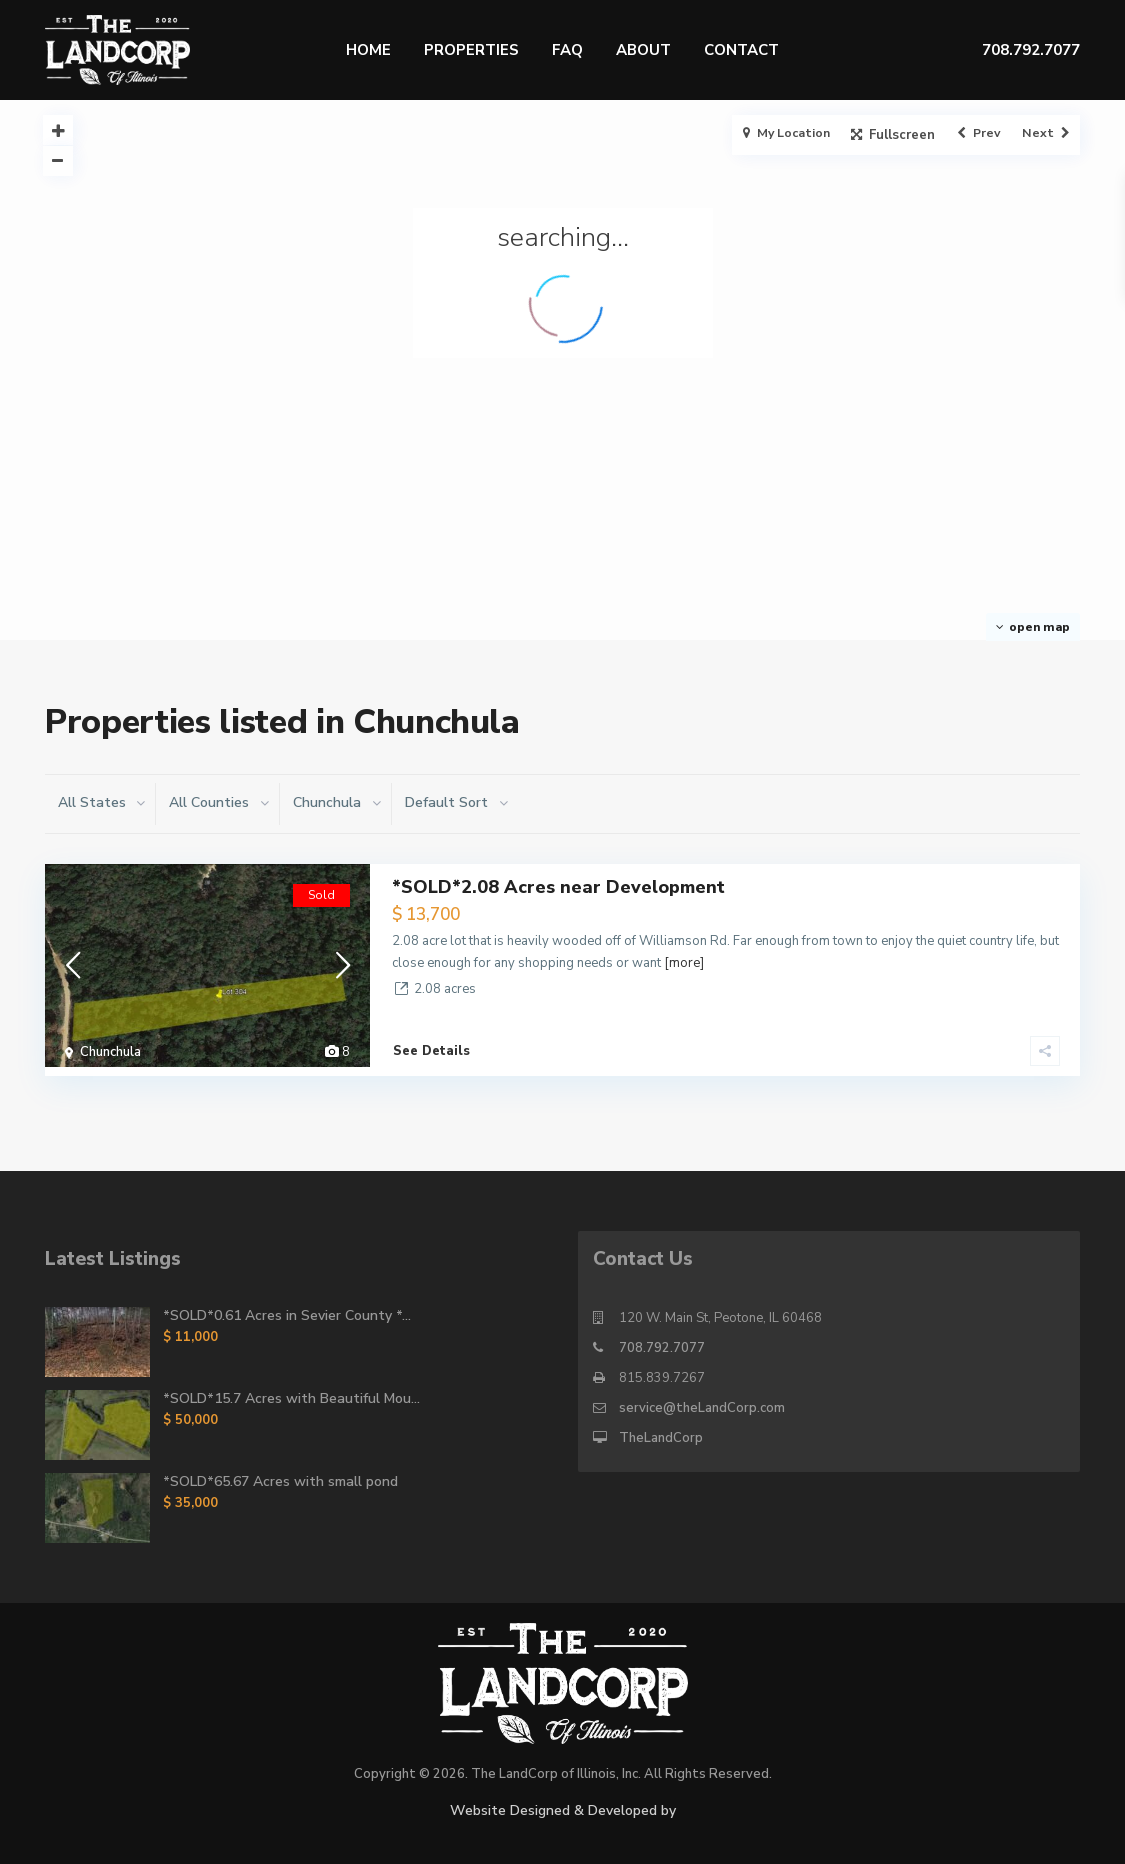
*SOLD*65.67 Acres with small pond (280, 1472)
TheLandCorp (661, 1429)
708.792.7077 (662, 1339)
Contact (741, 50)
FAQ (567, 50)
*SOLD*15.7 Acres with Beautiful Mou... (291, 1389)
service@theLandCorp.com (702, 1399)
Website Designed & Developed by (563, 1801)
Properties (471, 50)
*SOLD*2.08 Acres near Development (558, 887)
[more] (684, 963)
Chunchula (110, 1052)
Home (368, 50)
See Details (431, 1042)
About (643, 50)
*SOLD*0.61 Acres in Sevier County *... (287, 1306)
